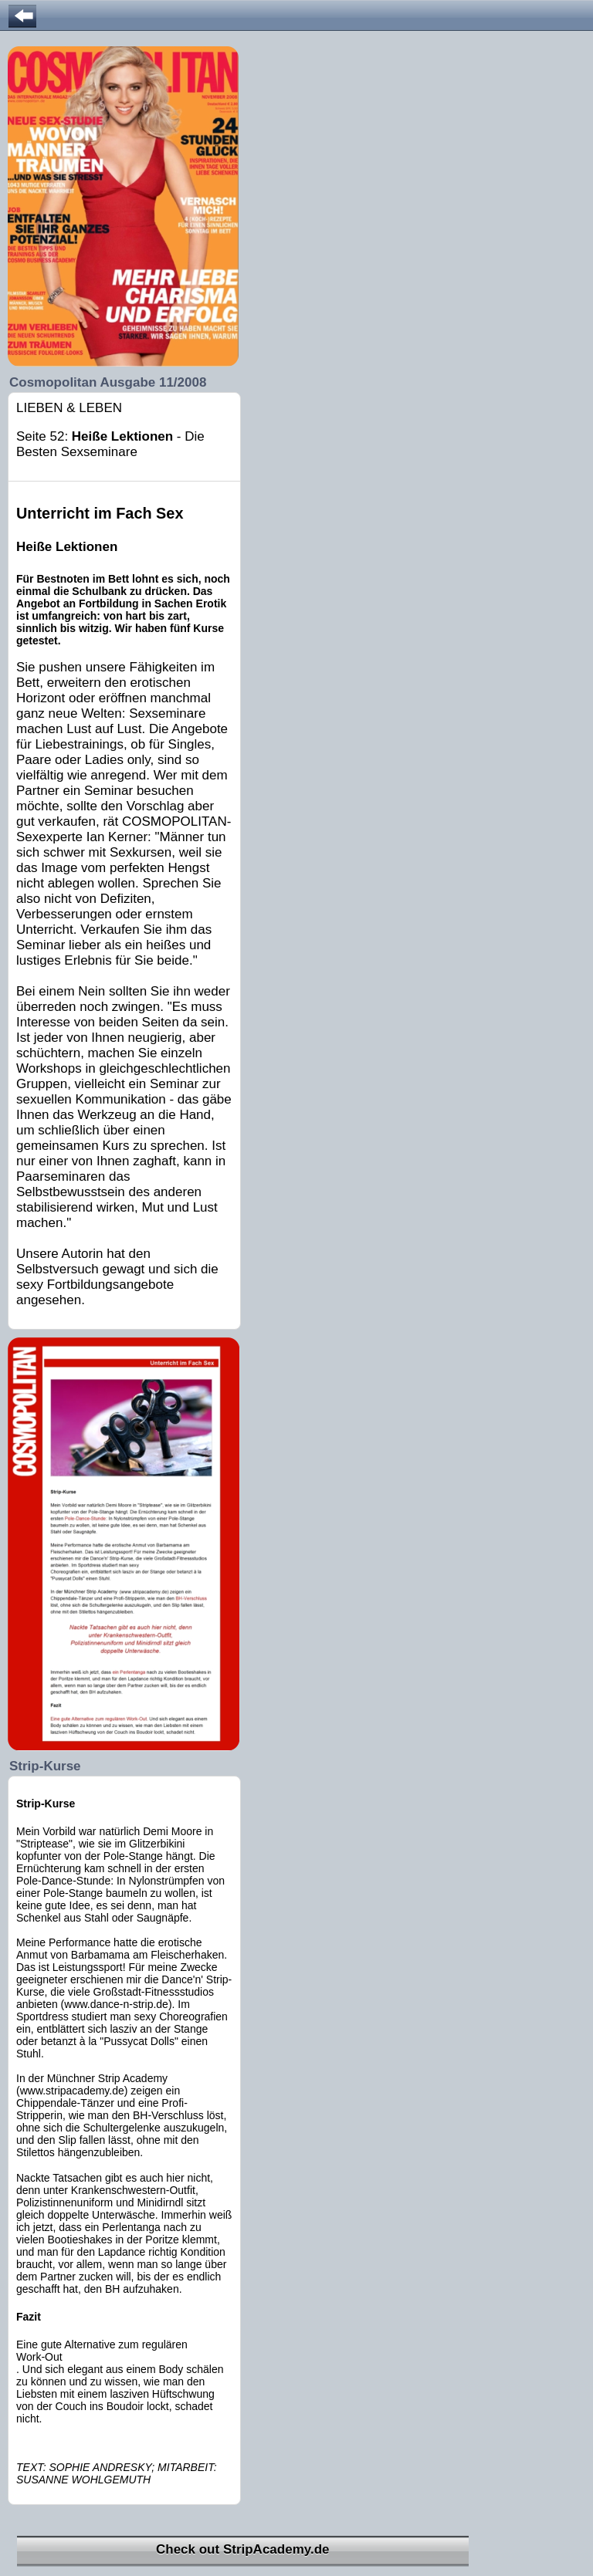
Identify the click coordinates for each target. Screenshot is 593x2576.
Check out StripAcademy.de (243, 2549)
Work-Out (39, 2357)
